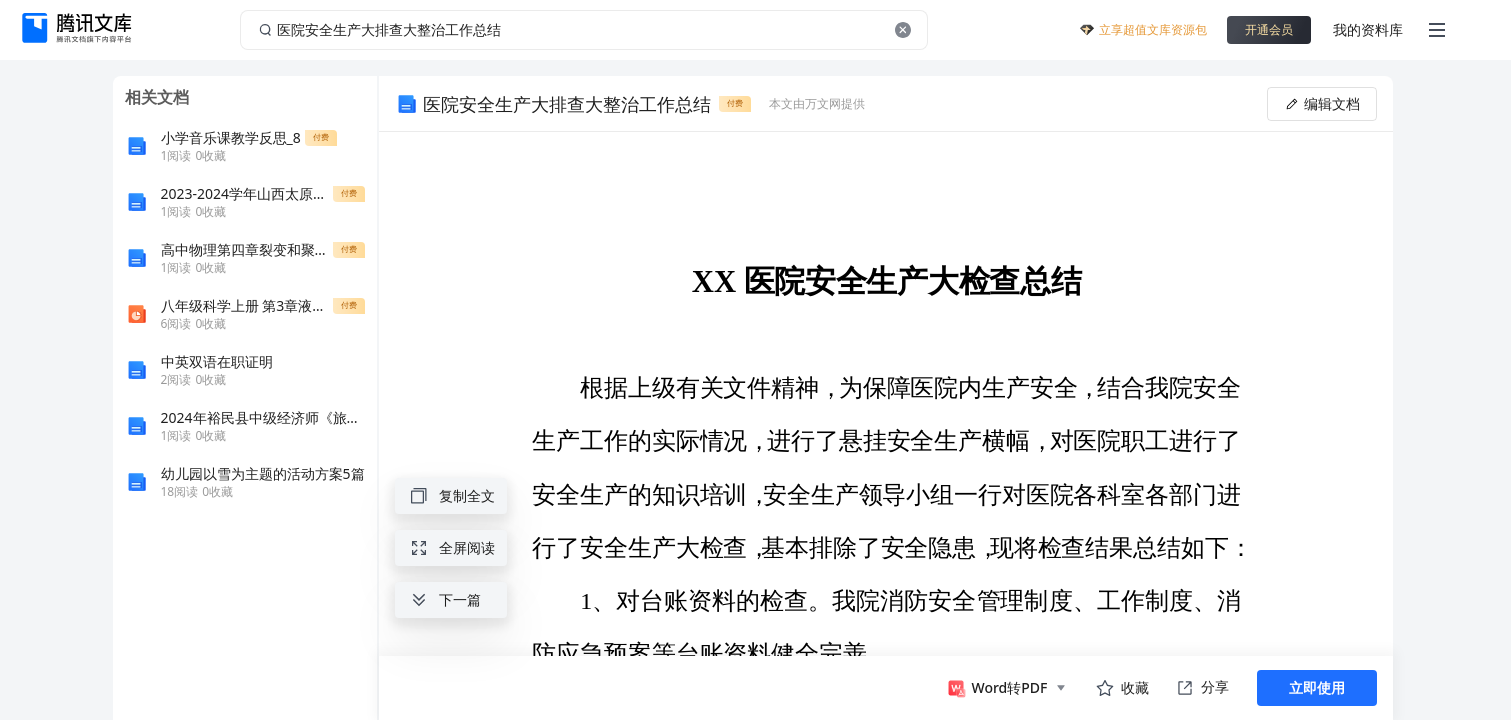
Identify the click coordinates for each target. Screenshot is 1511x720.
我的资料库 (1368, 29)
